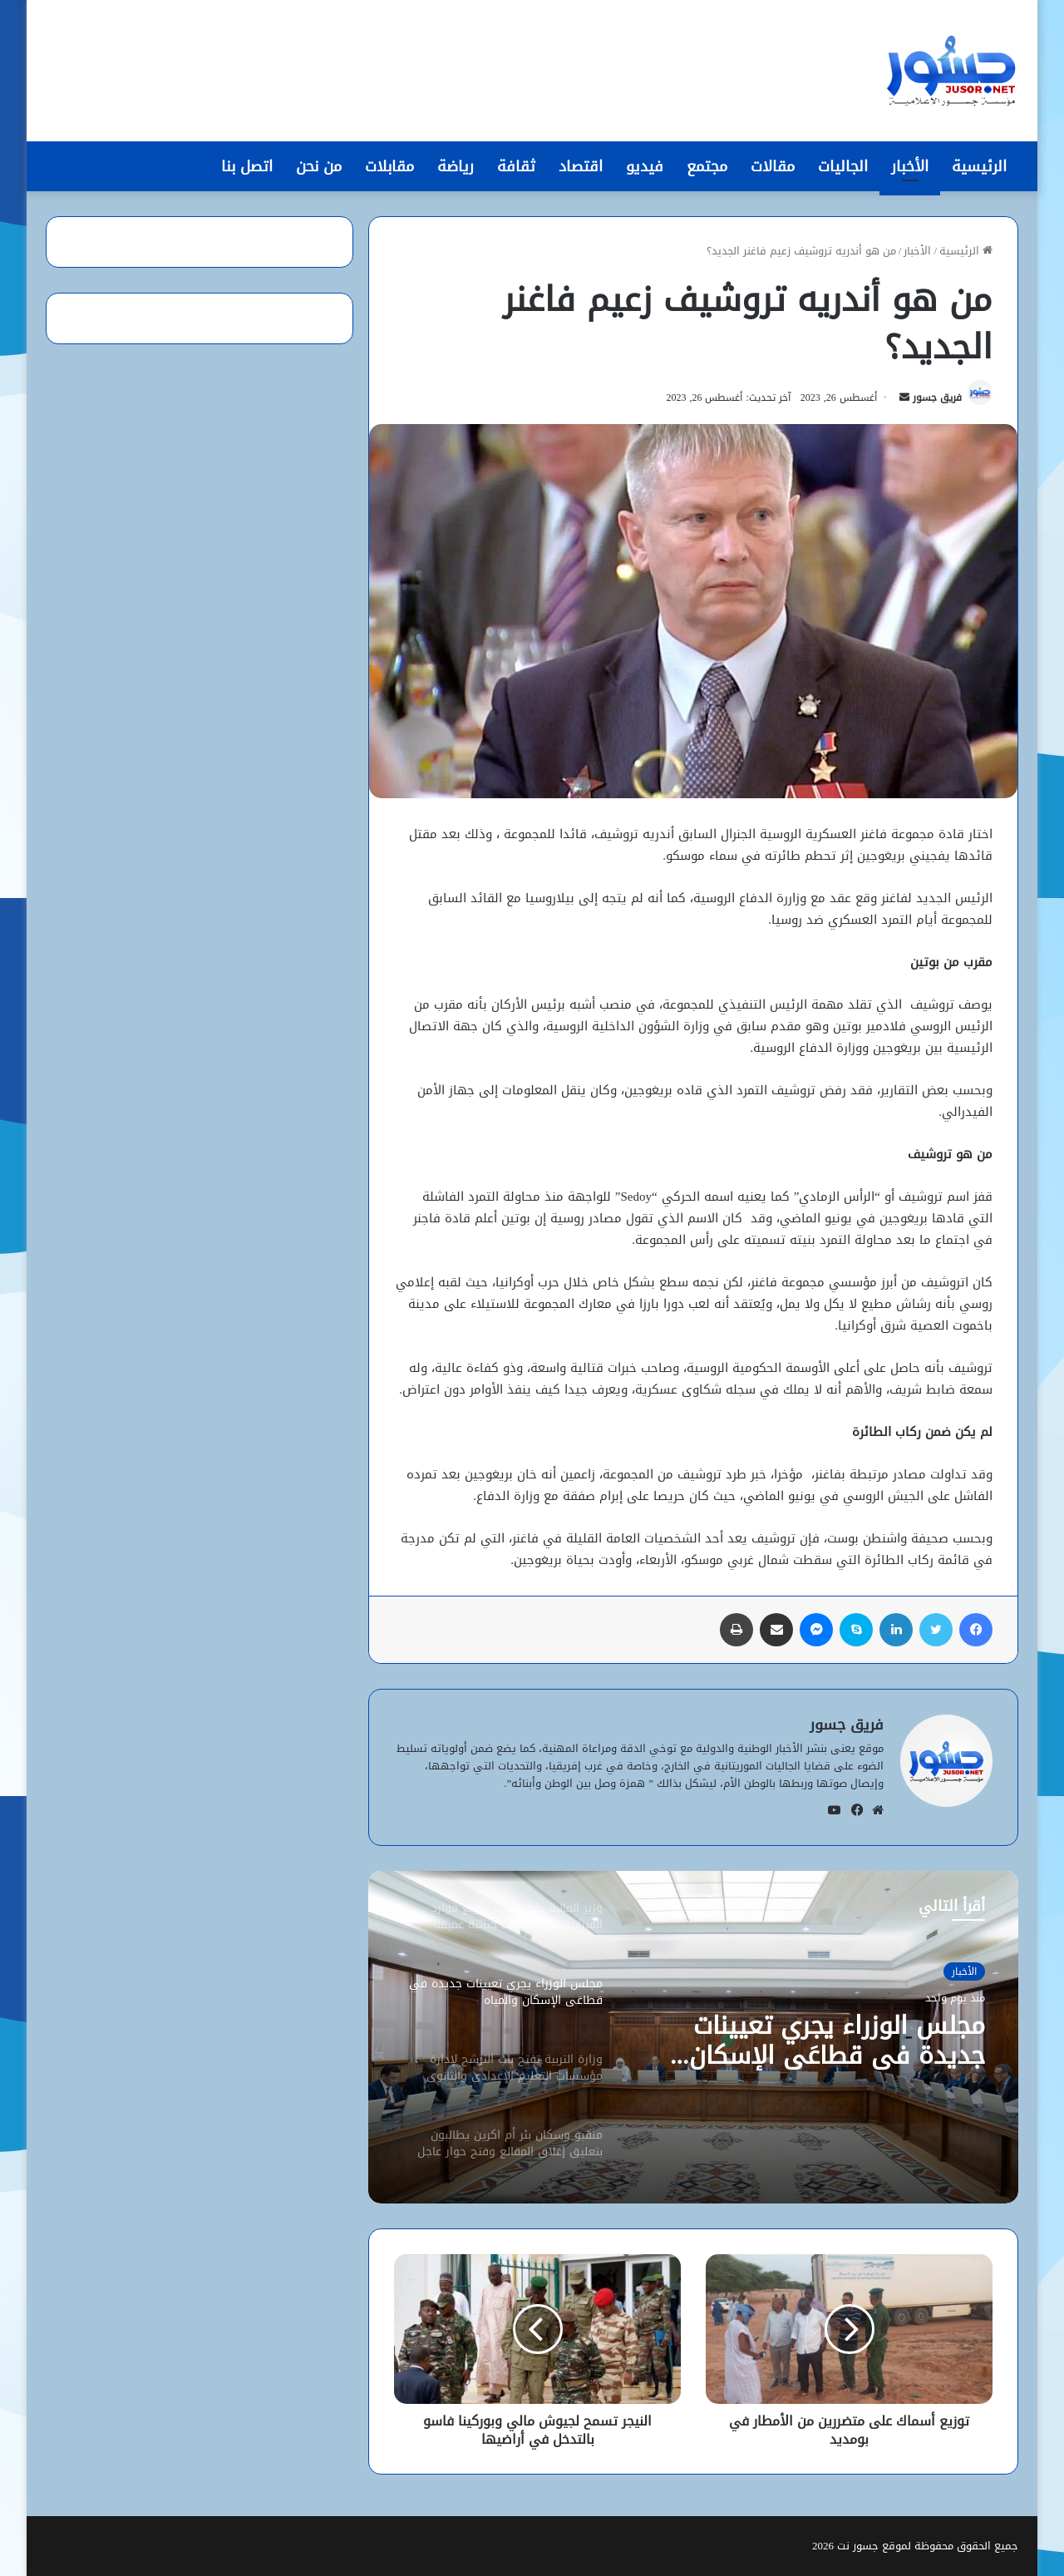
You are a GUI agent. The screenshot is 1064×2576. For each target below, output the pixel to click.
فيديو (644, 166)
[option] (693, 2037)
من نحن (319, 166)
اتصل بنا (247, 166)
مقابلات (389, 166)
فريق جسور (937, 397)
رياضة (455, 166)
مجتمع (707, 166)
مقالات (773, 166)
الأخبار (910, 166)
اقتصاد (581, 166)
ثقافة (516, 166)
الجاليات (843, 166)
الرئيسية (979, 166)
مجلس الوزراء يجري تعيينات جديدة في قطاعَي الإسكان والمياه (837, 2040)
